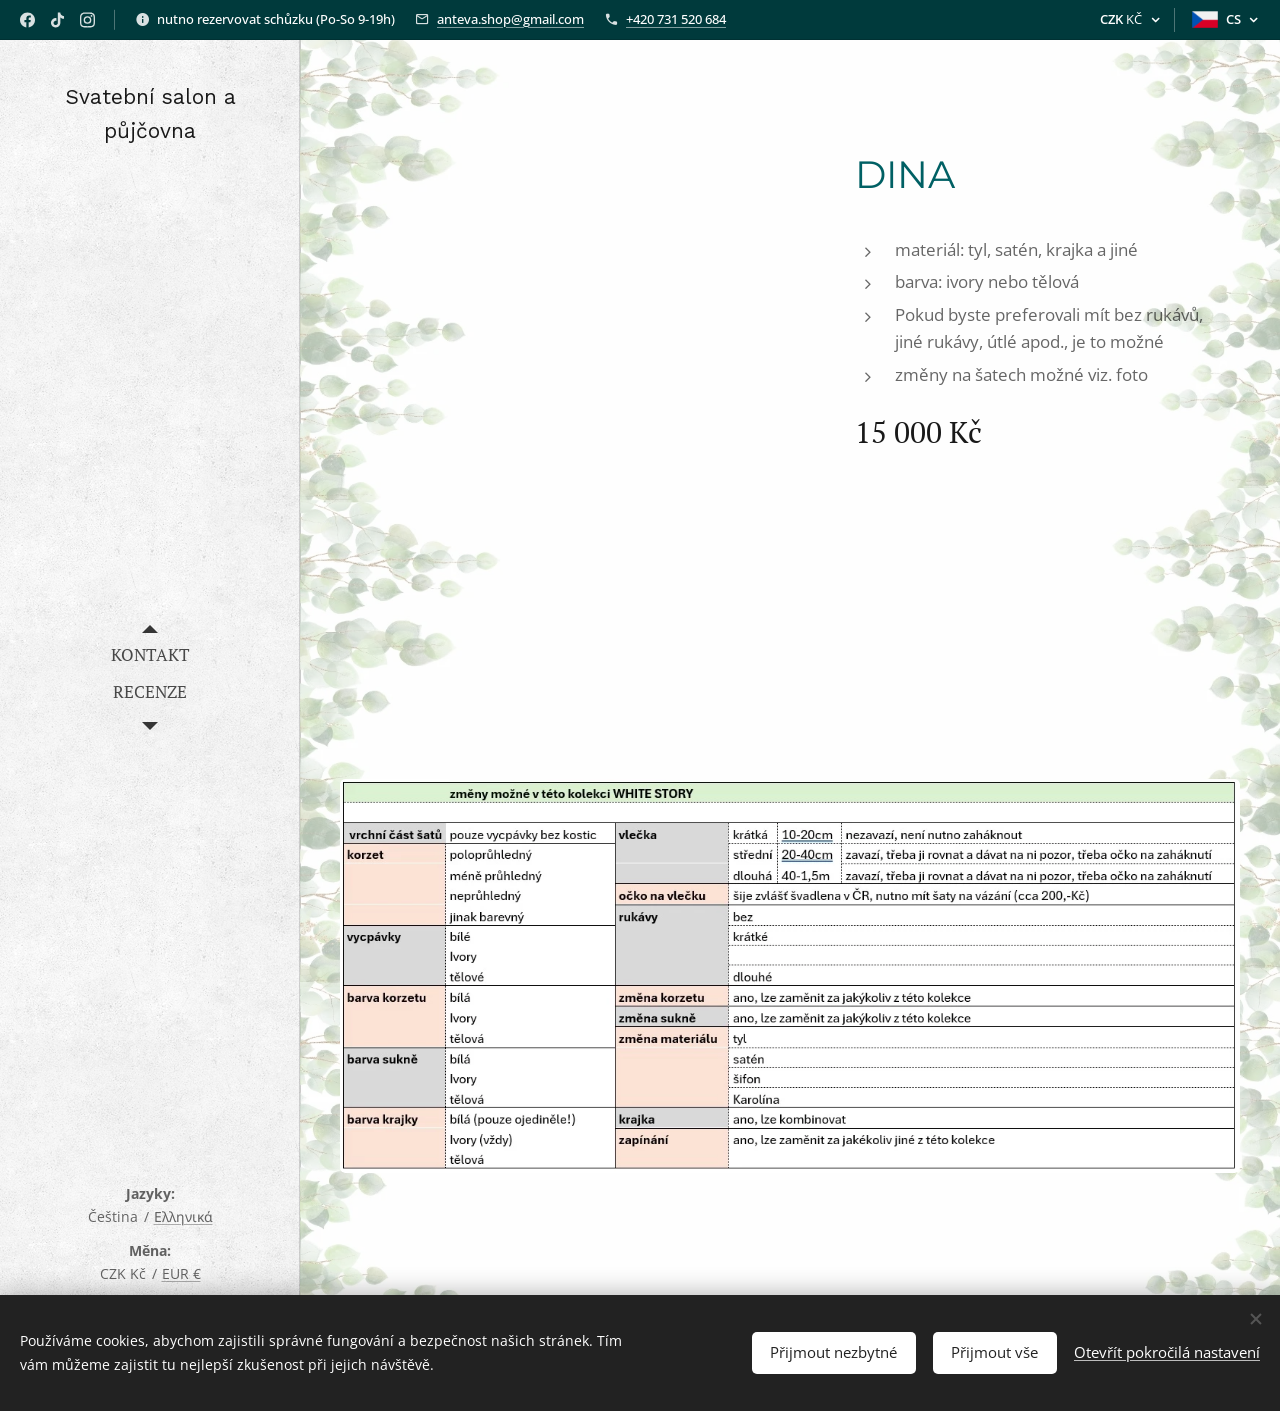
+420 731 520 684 (676, 19)
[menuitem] (150, 654)
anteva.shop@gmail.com (510, 19)
